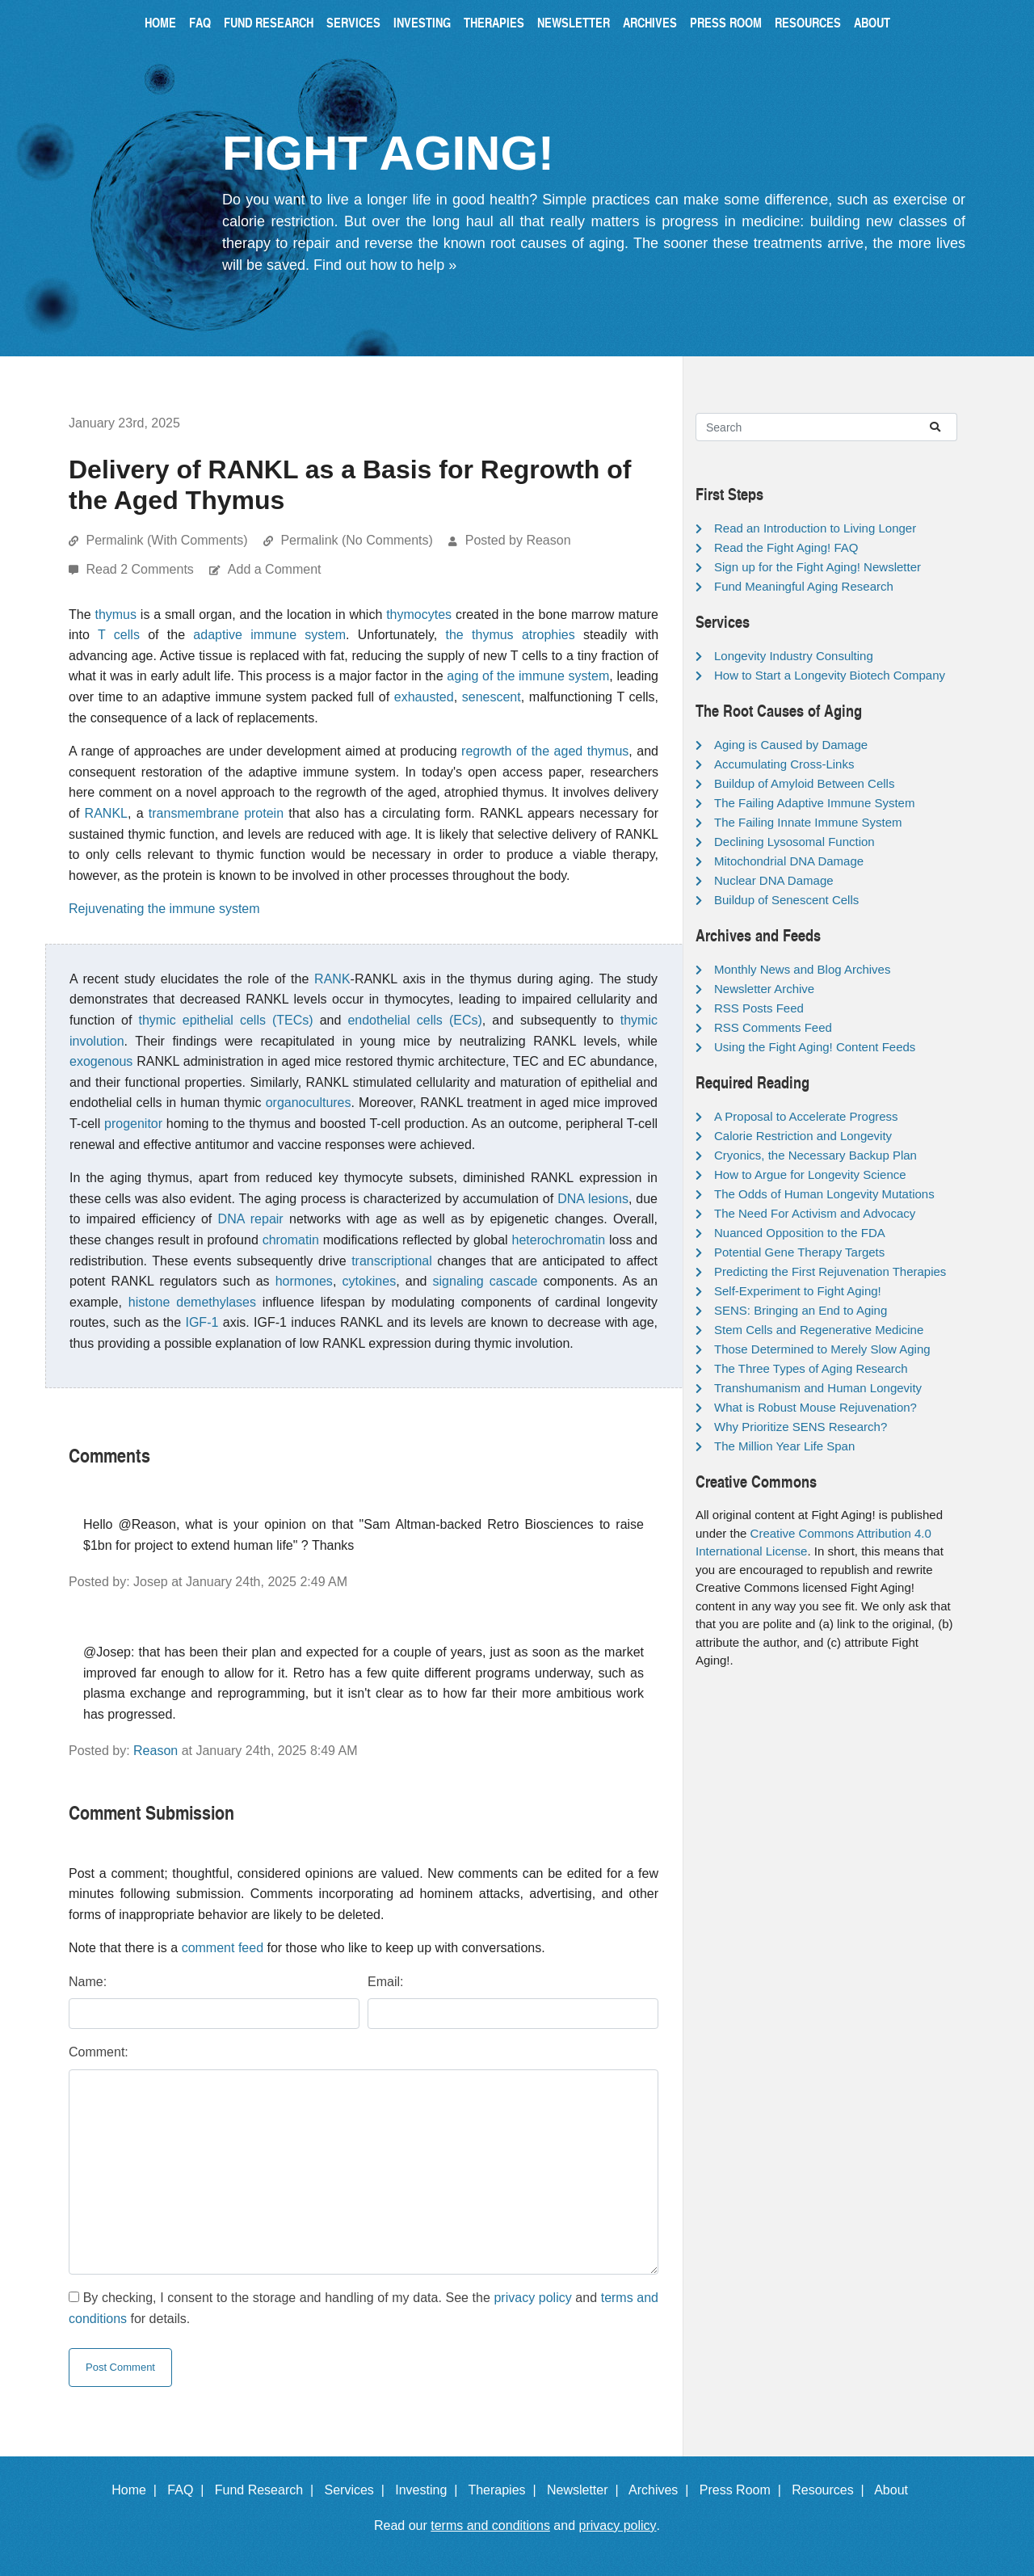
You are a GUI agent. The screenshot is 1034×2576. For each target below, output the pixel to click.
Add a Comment (275, 569)
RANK (332, 979)
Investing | (429, 2490)
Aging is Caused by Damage (791, 744)
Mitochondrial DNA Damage (789, 861)
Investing (422, 22)
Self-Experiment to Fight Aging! (797, 1291)
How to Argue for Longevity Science (810, 1174)
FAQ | (189, 2490)
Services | (358, 2490)
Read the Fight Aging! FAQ (786, 547)
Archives (650, 22)
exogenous (100, 1061)
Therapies (494, 22)
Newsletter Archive (764, 988)
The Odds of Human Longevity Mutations (824, 1194)
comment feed (222, 1948)
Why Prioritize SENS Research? (800, 1426)
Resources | (831, 2490)
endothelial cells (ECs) (414, 1020)
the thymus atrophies (510, 635)
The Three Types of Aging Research (811, 1368)
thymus (116, 614)
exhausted (424, 697)
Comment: (98, 2052)
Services (353, 22)
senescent (491, 697)
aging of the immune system (528, 676)
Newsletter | (586, 2490)
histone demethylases (192, 1302)
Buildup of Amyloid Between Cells (804, 783)
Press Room (726, 22)
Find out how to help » (384, 265)
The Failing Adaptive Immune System (814, 803)
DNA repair (251, 1219)
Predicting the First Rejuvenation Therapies (830, 1271)
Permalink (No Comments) (356, 540)
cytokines (369, 1281)
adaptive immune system (269, 635)
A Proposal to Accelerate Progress (806, 1116)
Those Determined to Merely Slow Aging (822, 1349)
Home (160, 22)
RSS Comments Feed (773, 1027)
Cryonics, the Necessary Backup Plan (815, 1155)
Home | (137, 2490)
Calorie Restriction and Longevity (803, 1136)
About (872, 22)
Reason (155, 1750)
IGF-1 (201, 1322)
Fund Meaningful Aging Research (803, 586)
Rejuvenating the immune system (164, 908)
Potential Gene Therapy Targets (799, 1252)
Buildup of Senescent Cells (786, 900)
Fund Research (268, 22)
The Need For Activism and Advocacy (814, 1213)
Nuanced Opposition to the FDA (799, 1233)
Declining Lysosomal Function (794, 841)
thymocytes (419, 614)
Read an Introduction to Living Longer (815, 528)
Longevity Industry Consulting (793, 656)
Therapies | (505, 2490)
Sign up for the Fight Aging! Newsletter (817, 567)
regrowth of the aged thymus (544, 751)
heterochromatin (559, 1240)
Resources (808, 22)
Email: (385, 1982)
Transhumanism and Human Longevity (818, 1388)
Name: (88, 1982)
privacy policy (532, 2298)
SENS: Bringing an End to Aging (800, 1310)
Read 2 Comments (141, 569)
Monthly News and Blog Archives (802, 969)
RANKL (106, 813)
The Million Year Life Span (784, 1446)
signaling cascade (485, 1281)
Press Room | (744, 2490)
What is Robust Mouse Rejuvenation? (815, 1407)
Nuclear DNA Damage (774, 880)
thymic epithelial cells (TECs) (225, 1020)
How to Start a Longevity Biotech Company (829, 675)
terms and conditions (490, 2525)
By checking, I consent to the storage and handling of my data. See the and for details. (363, 2308)
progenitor (133, 1123)
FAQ (200, 22)
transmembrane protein (216, 813)
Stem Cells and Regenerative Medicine (818, 1329)
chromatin (291, 1240)
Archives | (662, 2490)
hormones (304, 1281)
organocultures (308, 1102)
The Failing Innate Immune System (808, 822)
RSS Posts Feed (759, 1008)
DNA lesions (592, 1199)
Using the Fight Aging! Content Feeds (814, 1047)
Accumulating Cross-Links (784, 764)
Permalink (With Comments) (166, 540)
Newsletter (573, 22)
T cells (119, 635)
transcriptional (391, 1261)
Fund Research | (268, 2490)
